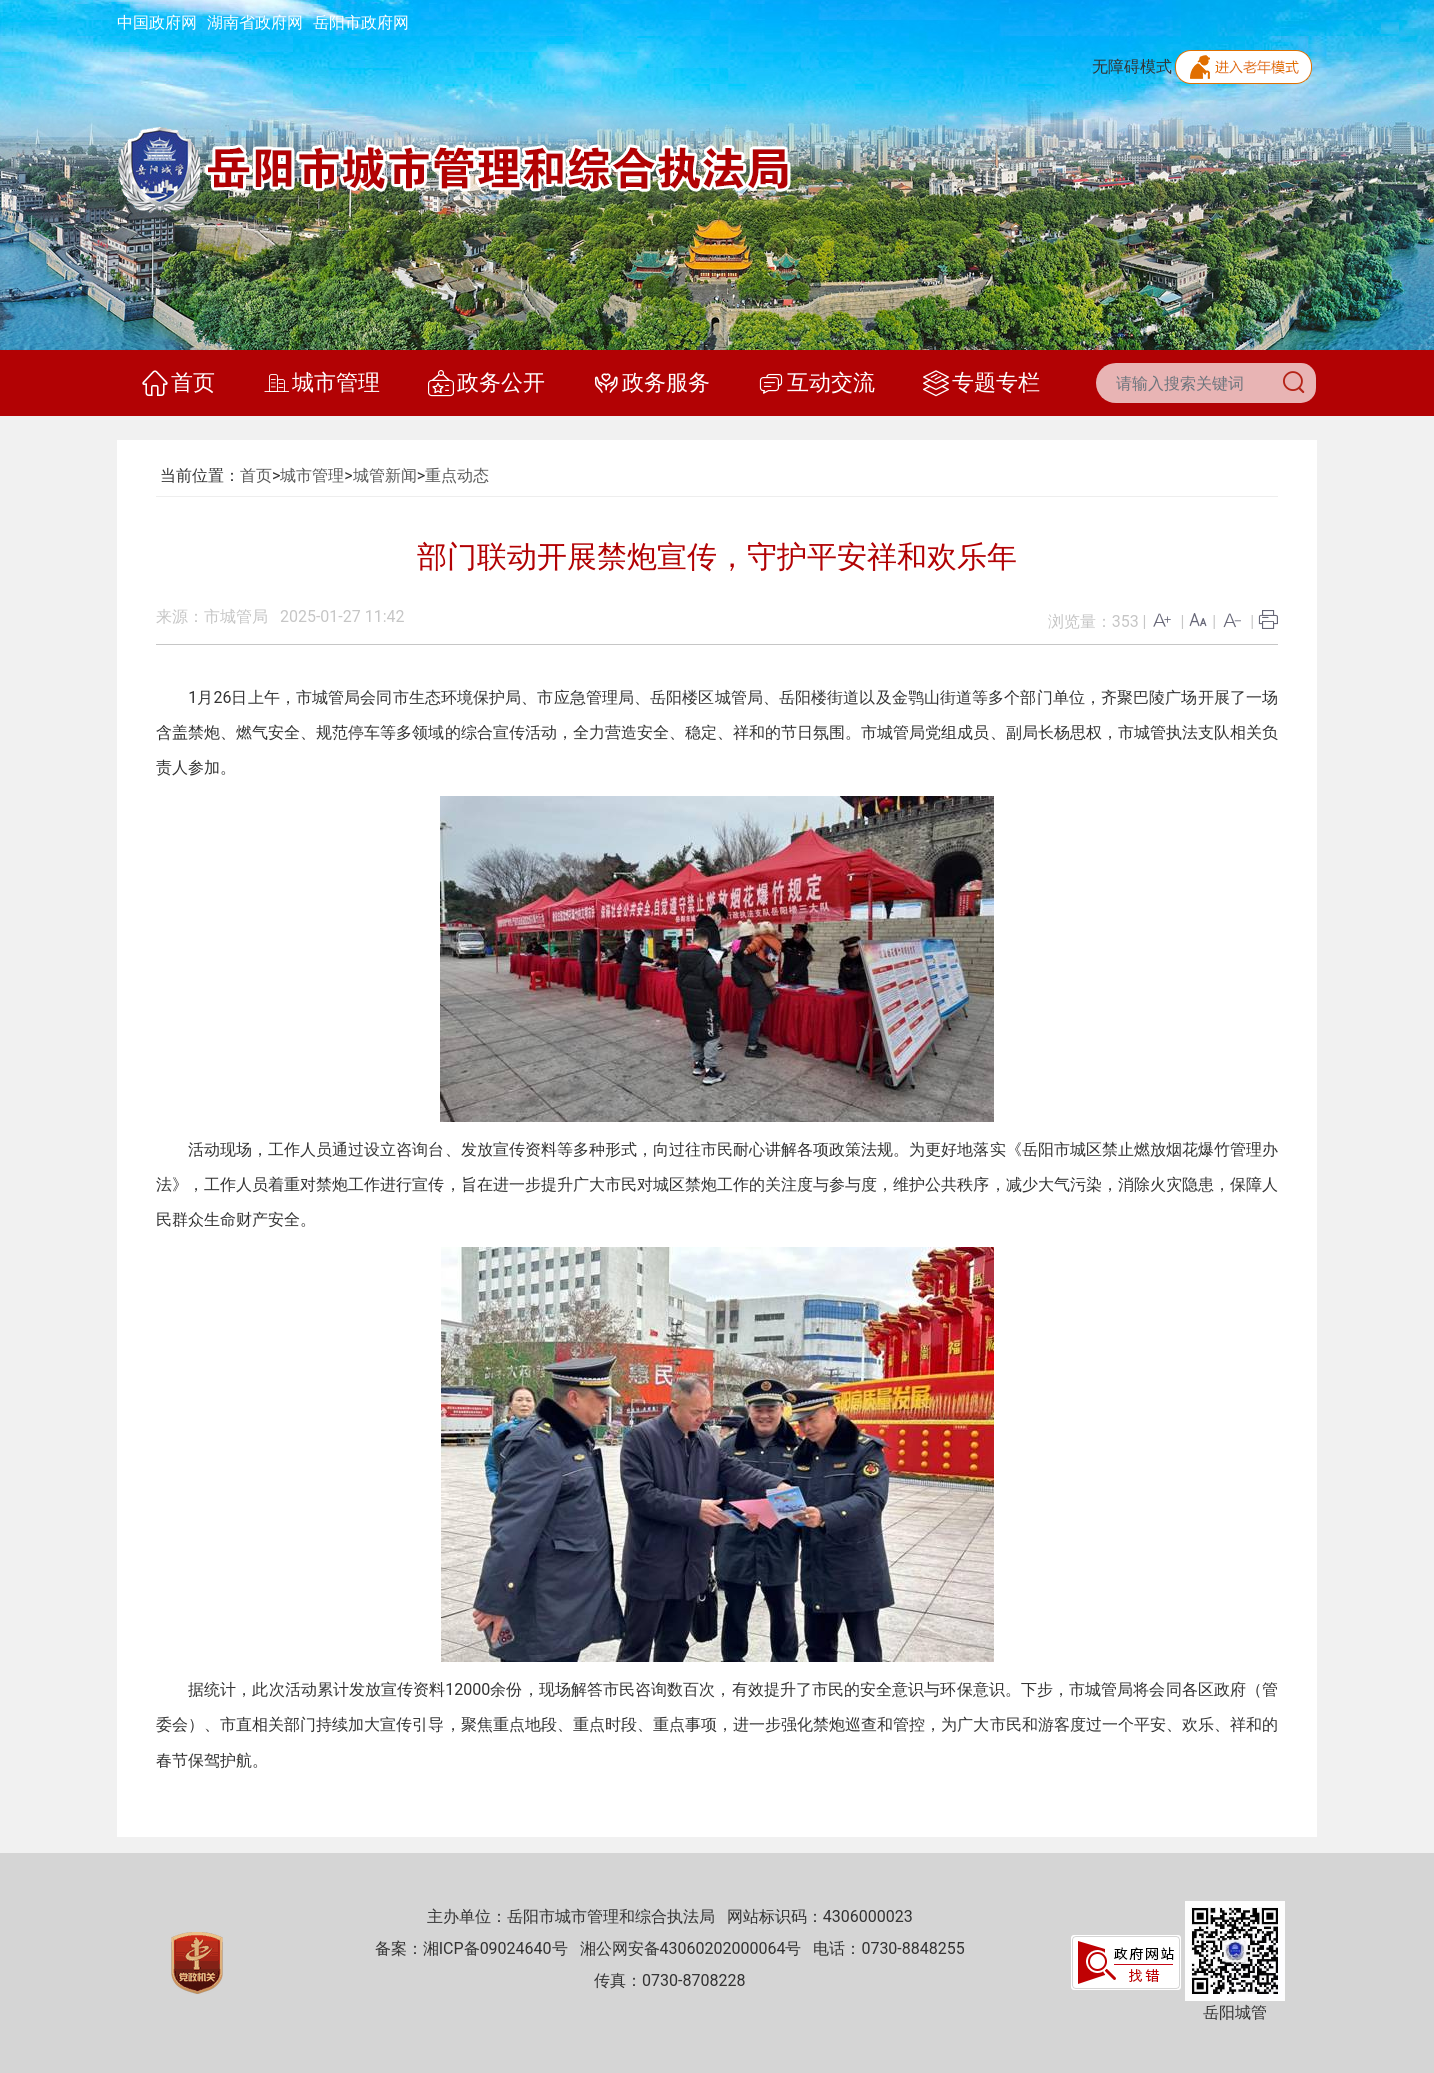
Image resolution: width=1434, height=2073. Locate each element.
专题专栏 (981, 383)
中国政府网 (157, 22)
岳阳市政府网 (361, 22)
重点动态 (457, 475)
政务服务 (651, 383)
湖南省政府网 (255, 22)
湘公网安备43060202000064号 (691, 1948)
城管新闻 (385, 475)
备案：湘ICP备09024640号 (471, 1948)
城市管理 (321, 383)
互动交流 (816, 383)
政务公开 (486, 383)
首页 (178, 383)
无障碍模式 (1132, 66)
